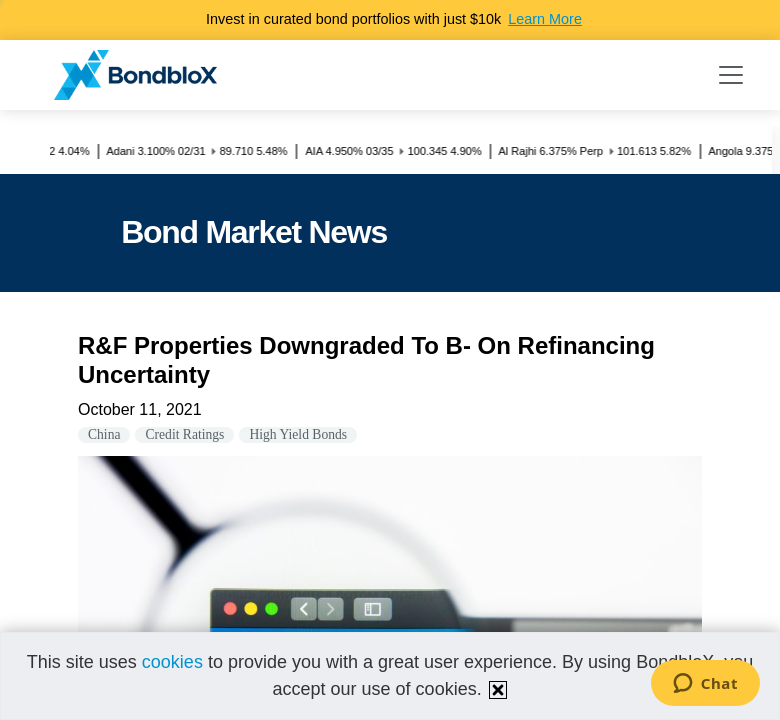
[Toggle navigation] (731, 75)
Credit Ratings (184, 434)
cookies (172, 662)
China (104, 434)
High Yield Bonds (298, 434)
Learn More (545, 19)
